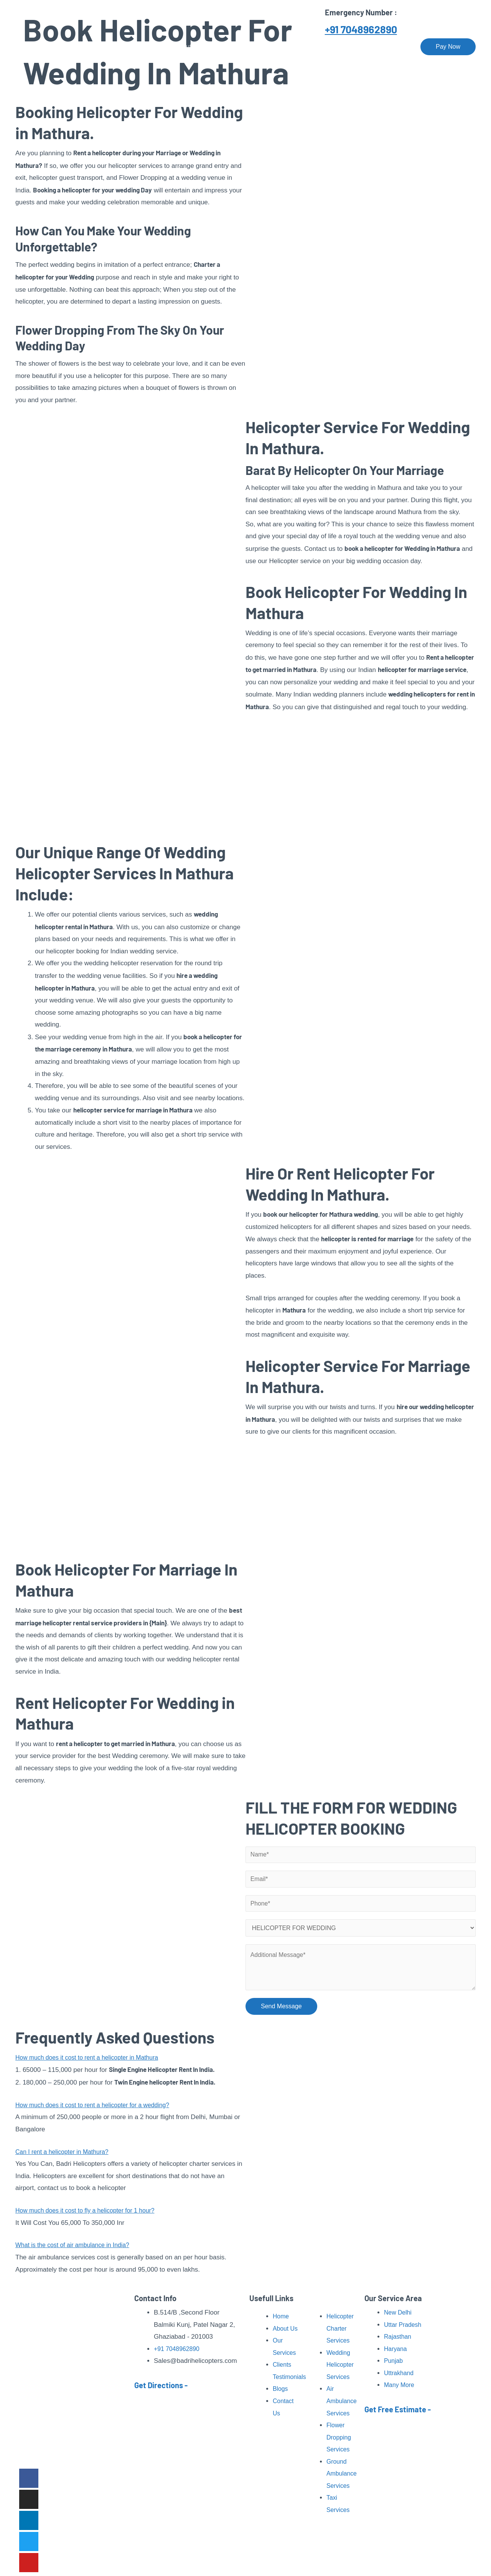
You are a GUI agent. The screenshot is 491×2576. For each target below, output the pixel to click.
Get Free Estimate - (397, 2409)
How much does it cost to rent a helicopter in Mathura (92, 2061)
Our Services (233, 46)
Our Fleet (347, 46)
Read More (81, 2447)
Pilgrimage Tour (292, 46)
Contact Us (390, 46)
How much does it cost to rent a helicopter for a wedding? (98, 2109)
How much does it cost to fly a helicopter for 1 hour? (90, 2214)
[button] (130, 2061)
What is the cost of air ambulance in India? (76, 2249)
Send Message (281, 2012)
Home (152, 46)
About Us (188, 46)
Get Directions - (161, 2385)
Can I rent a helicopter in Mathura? (65, 2155)
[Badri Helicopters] (55, 46)
